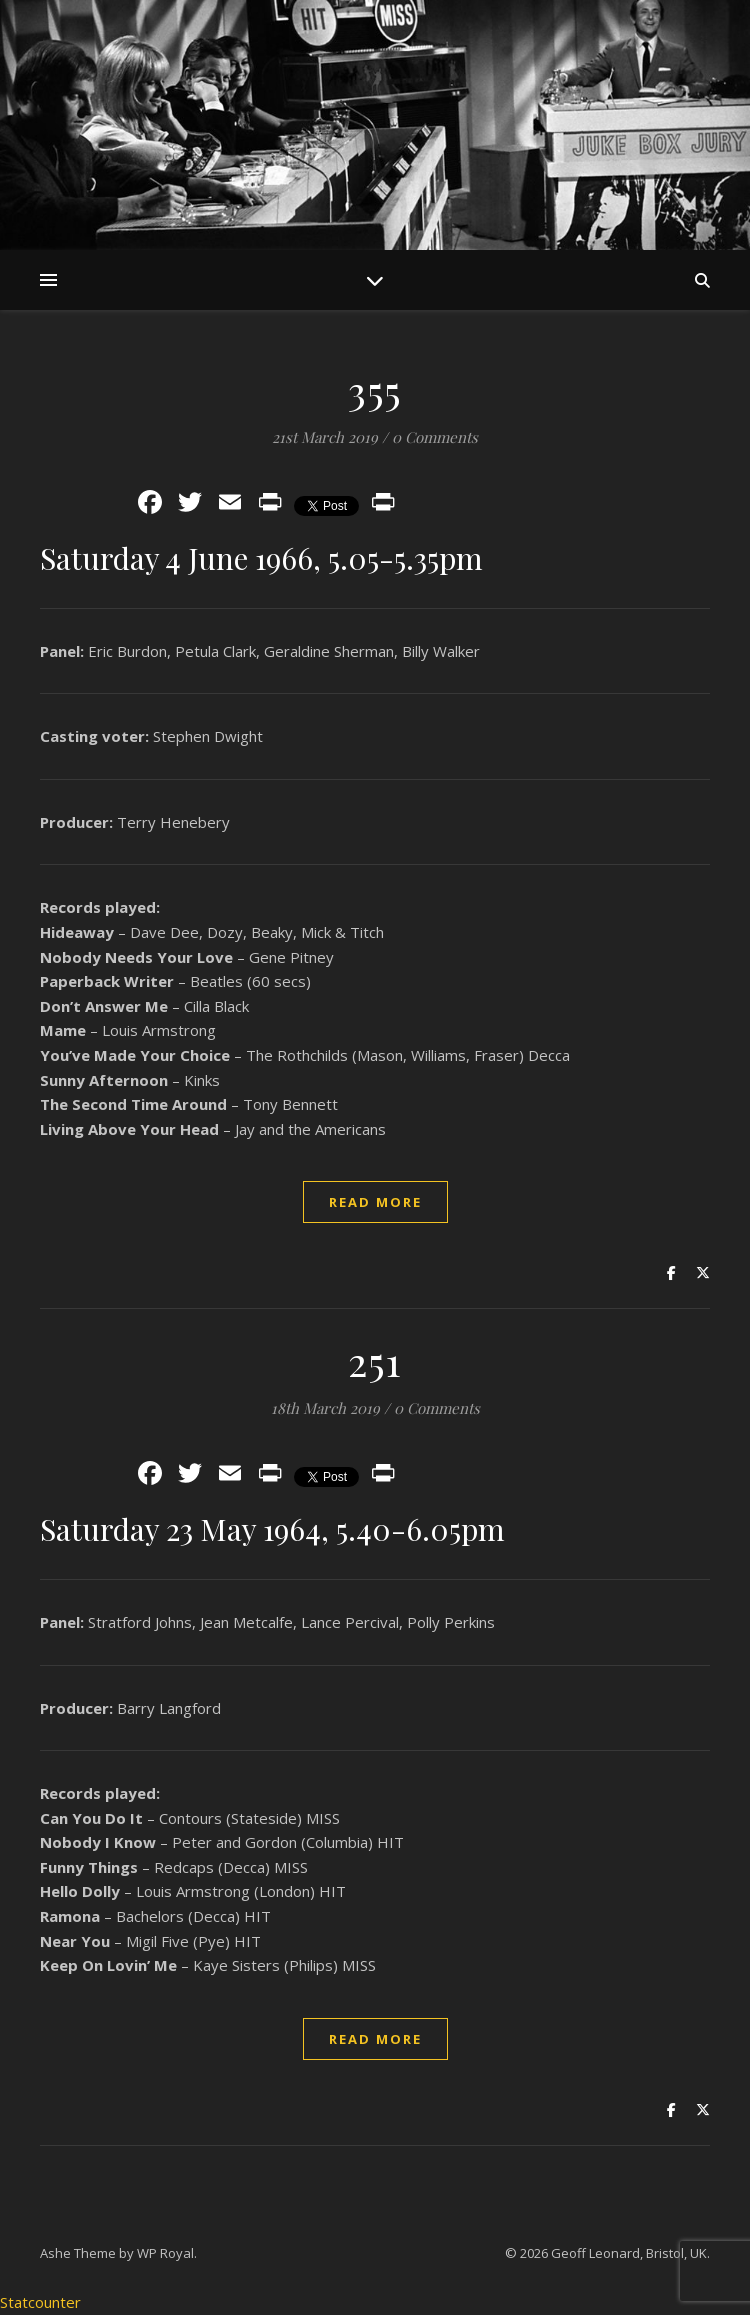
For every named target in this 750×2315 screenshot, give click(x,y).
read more (375, 1202)
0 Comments (435, 437)
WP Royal (165, 2253)
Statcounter (40, 2302)
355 (375, 389)
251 (375, 1360)
